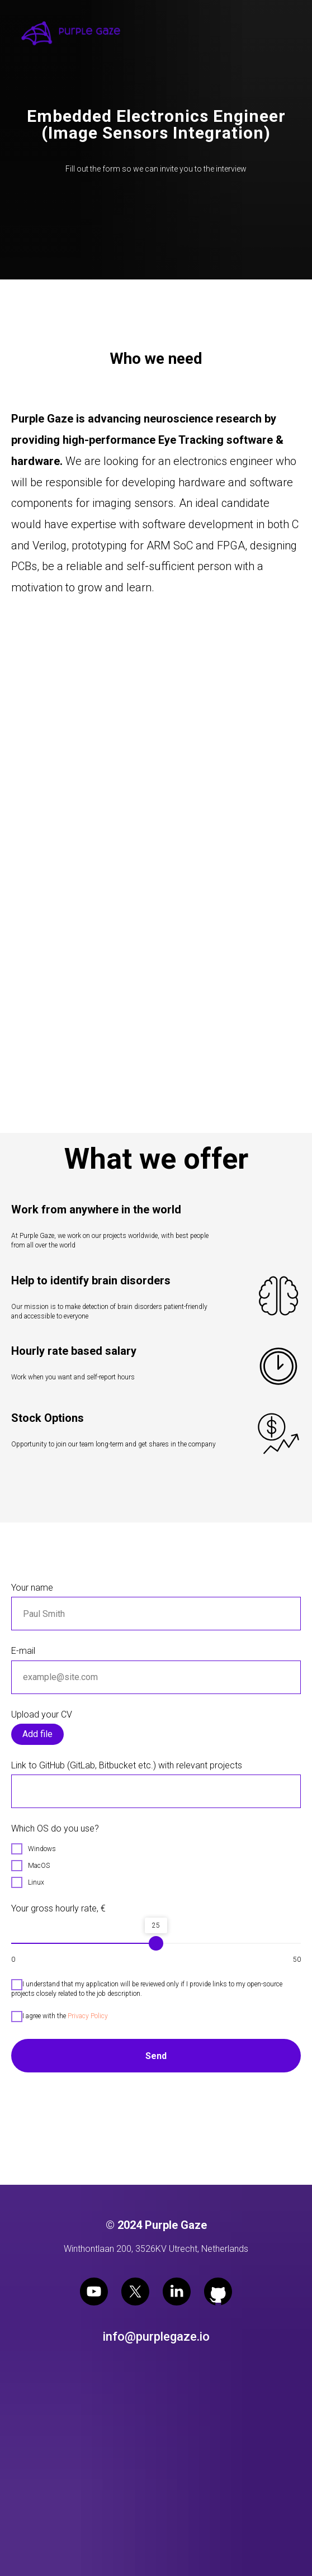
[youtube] (94, 2291)
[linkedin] (177, 2291)
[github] (218, 2291)
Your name (32, 1587)
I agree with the (59, 2016)
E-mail (23, 1650)
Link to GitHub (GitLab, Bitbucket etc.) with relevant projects (126, 1765)
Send (156, 2056)
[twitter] (135, 2291)
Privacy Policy (88, 2016)
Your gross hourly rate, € (58, 1908)
